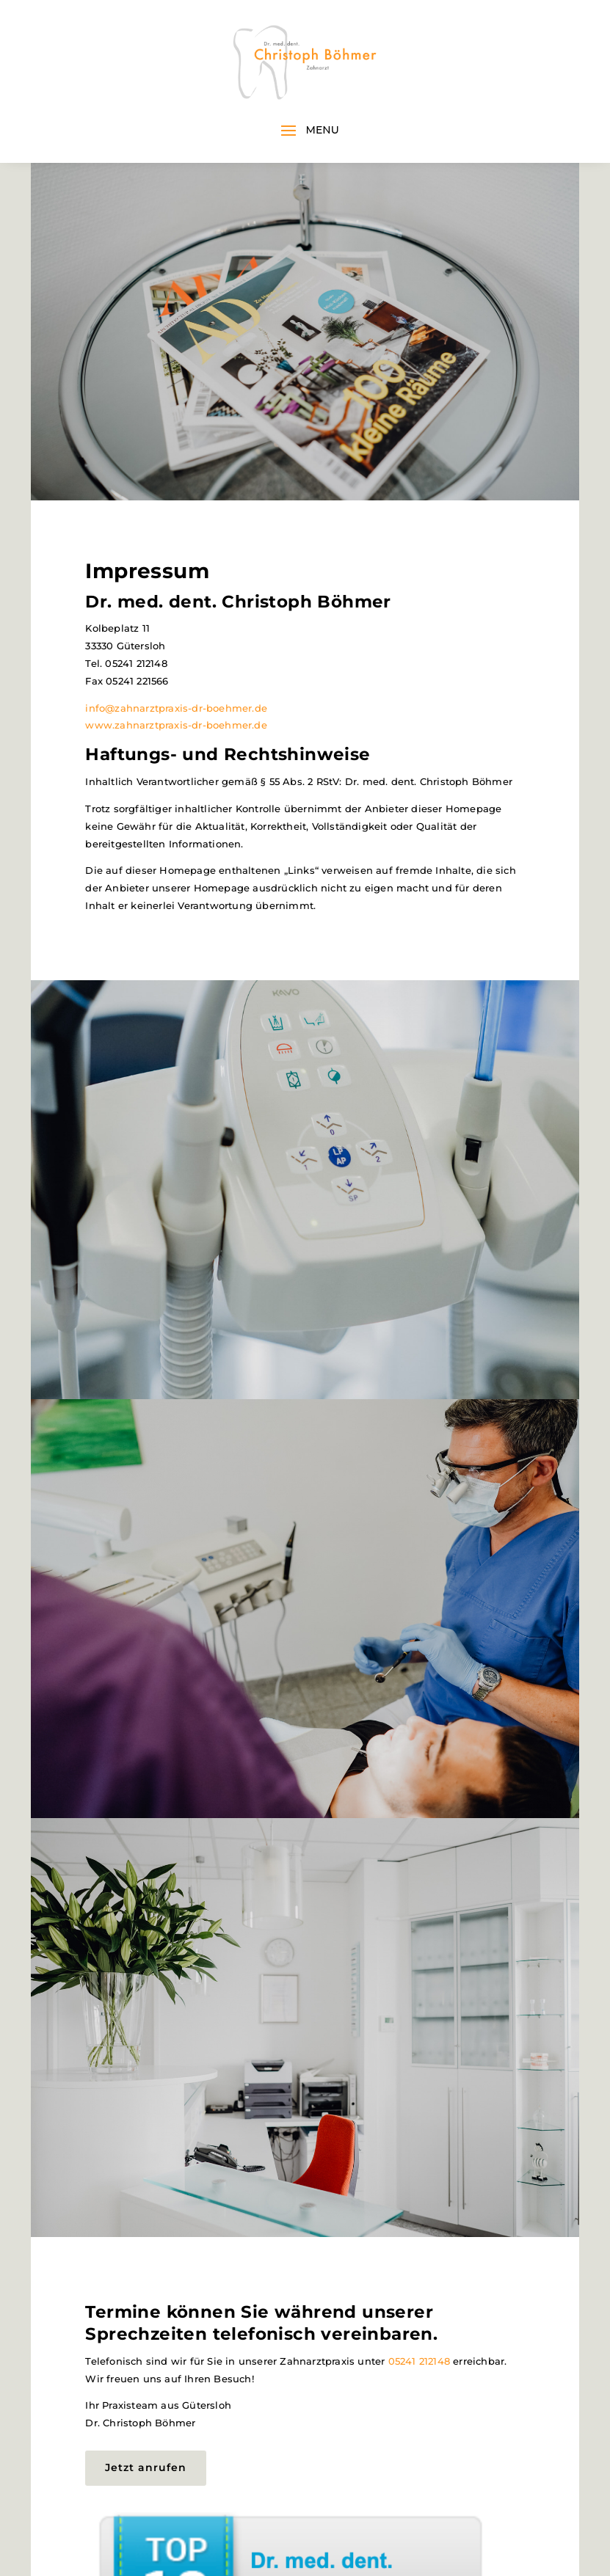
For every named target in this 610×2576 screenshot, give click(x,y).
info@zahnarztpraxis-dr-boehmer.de (176, 708)
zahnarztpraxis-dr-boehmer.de (191, 725)
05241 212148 (419, 2361)
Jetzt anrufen (145, 2467)
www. (100, 725)
